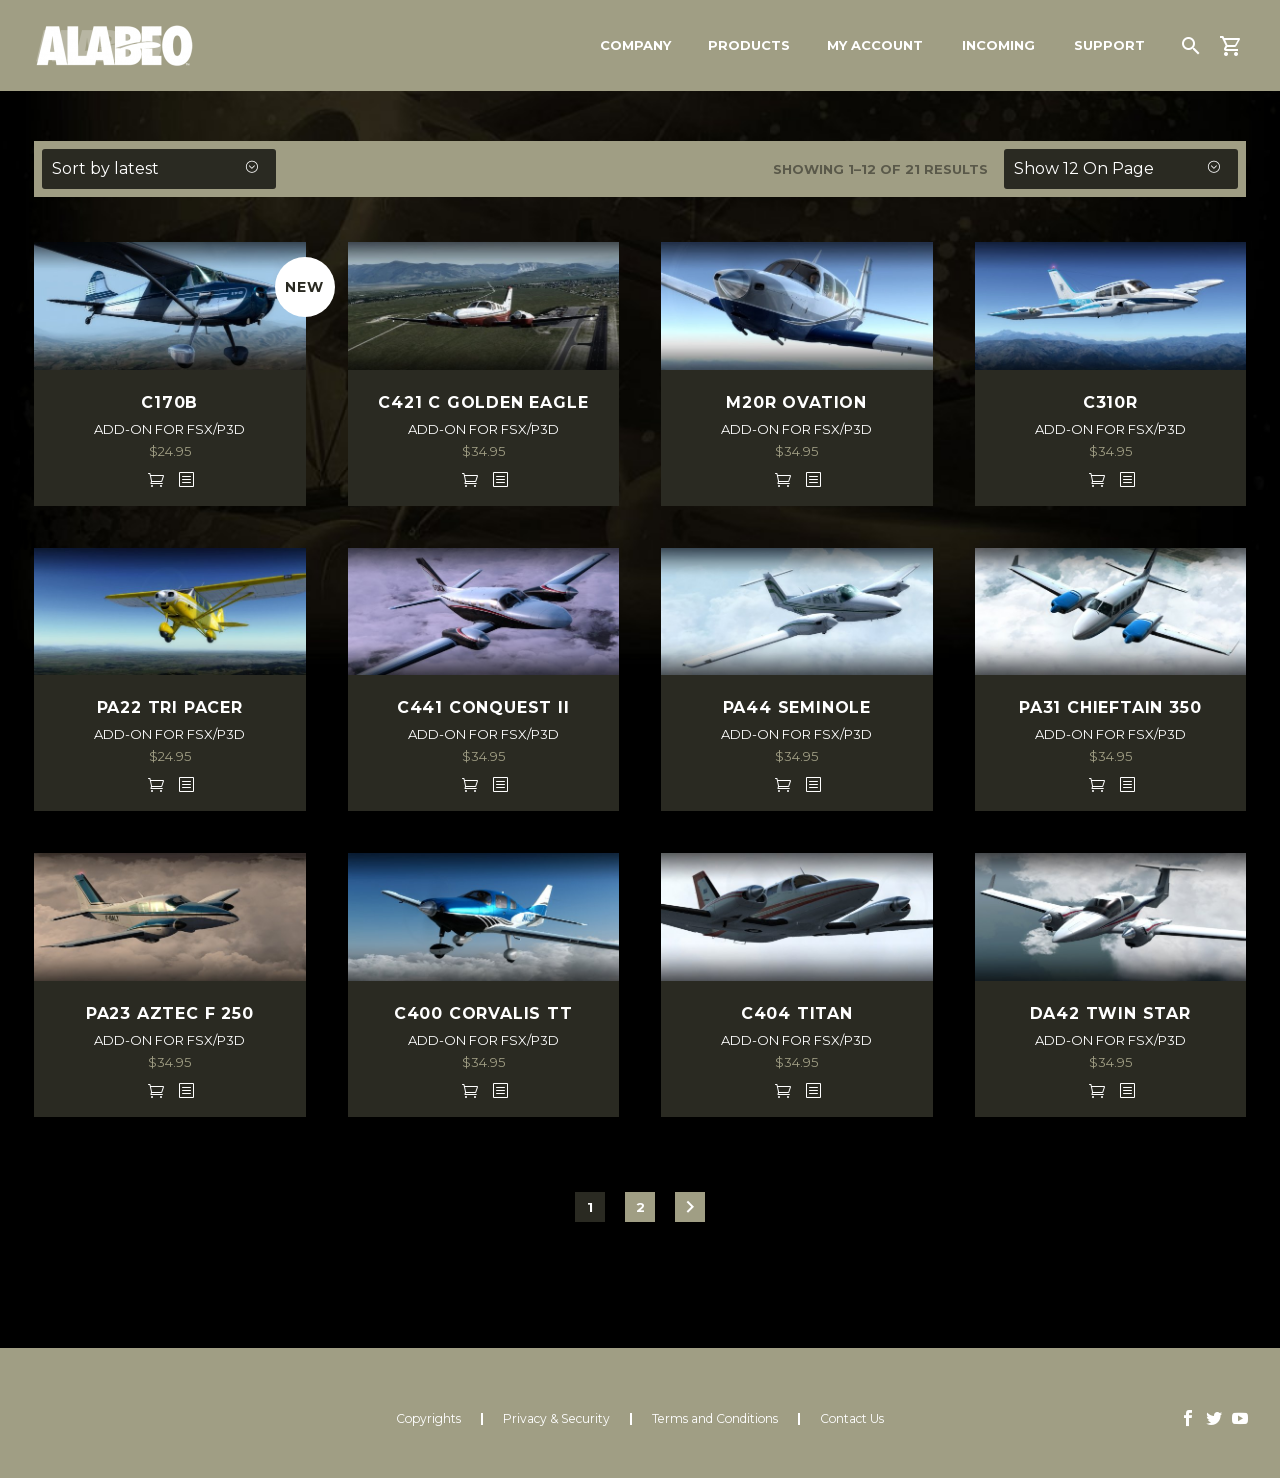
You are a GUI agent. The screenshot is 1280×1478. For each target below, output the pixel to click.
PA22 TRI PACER (170, 707)
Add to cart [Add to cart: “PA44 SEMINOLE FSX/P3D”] (783, 784)
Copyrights (428, 1419)
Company (635, 45)
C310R (1110, 402)
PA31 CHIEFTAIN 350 (1110, 707)
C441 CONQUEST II (483, 707)
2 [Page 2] (640, 1207)
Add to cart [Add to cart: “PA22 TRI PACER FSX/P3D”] (156, 784)
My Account (875, 45)
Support (1109, 45)
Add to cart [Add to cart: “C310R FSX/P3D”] (1097, 479)
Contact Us (852, 1419)
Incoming (998, 45)
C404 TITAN (797, 1013)
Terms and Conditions (715, 1419)
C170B (169, 402)
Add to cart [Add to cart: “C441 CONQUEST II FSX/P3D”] (470, 784)
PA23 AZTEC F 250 (170, 1013)
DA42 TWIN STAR (1110, 1013)
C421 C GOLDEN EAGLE (483, 402)
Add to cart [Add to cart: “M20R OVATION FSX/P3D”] (783, 479)
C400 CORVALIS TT (483, 1013)
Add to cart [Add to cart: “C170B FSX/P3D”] (156, 479)
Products (749, 45)
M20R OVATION (796, 402)
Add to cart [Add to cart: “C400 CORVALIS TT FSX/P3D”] (470, 1090)
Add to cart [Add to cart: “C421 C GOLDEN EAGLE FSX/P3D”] (470, 479)
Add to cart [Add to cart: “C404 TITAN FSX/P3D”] (783, 1090)
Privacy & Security (556, 1419)
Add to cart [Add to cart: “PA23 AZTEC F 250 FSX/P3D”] (156, 1090)
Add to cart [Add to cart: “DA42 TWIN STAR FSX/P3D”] (1097, 1090)
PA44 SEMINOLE (797, 707)
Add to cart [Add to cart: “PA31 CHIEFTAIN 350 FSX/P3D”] (1097, 784)
